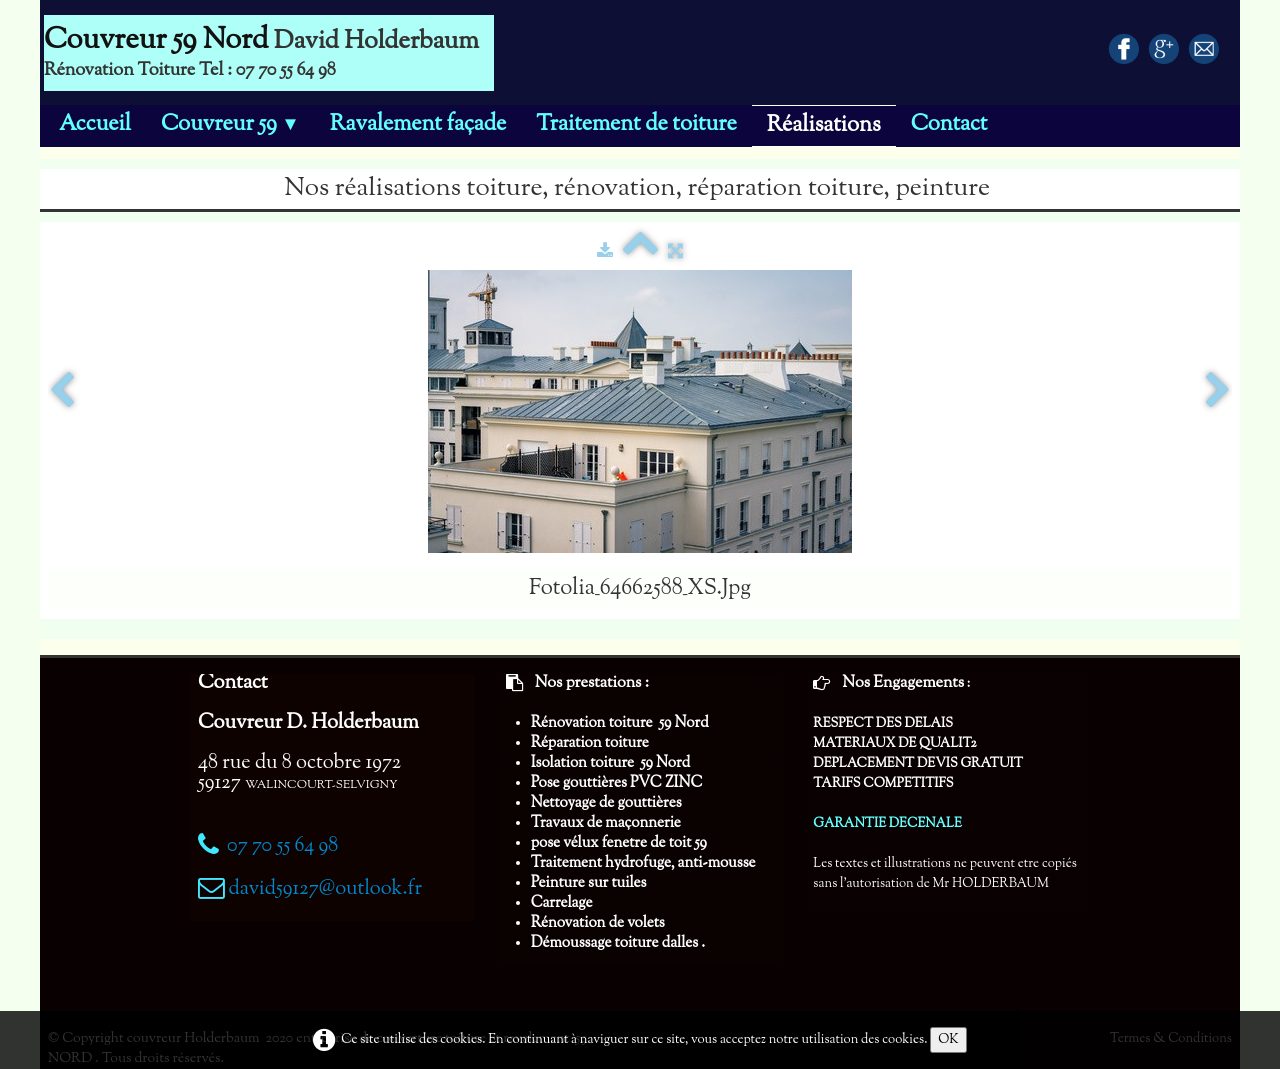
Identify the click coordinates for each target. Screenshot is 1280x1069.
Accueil (95, 125)
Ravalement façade (418, 125)
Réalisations (824, 126)
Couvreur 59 (230, 125)
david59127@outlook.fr (325, 889)
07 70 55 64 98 (282, 846)
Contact (949, 125)
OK (948, 1040)
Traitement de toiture (636, 125)
